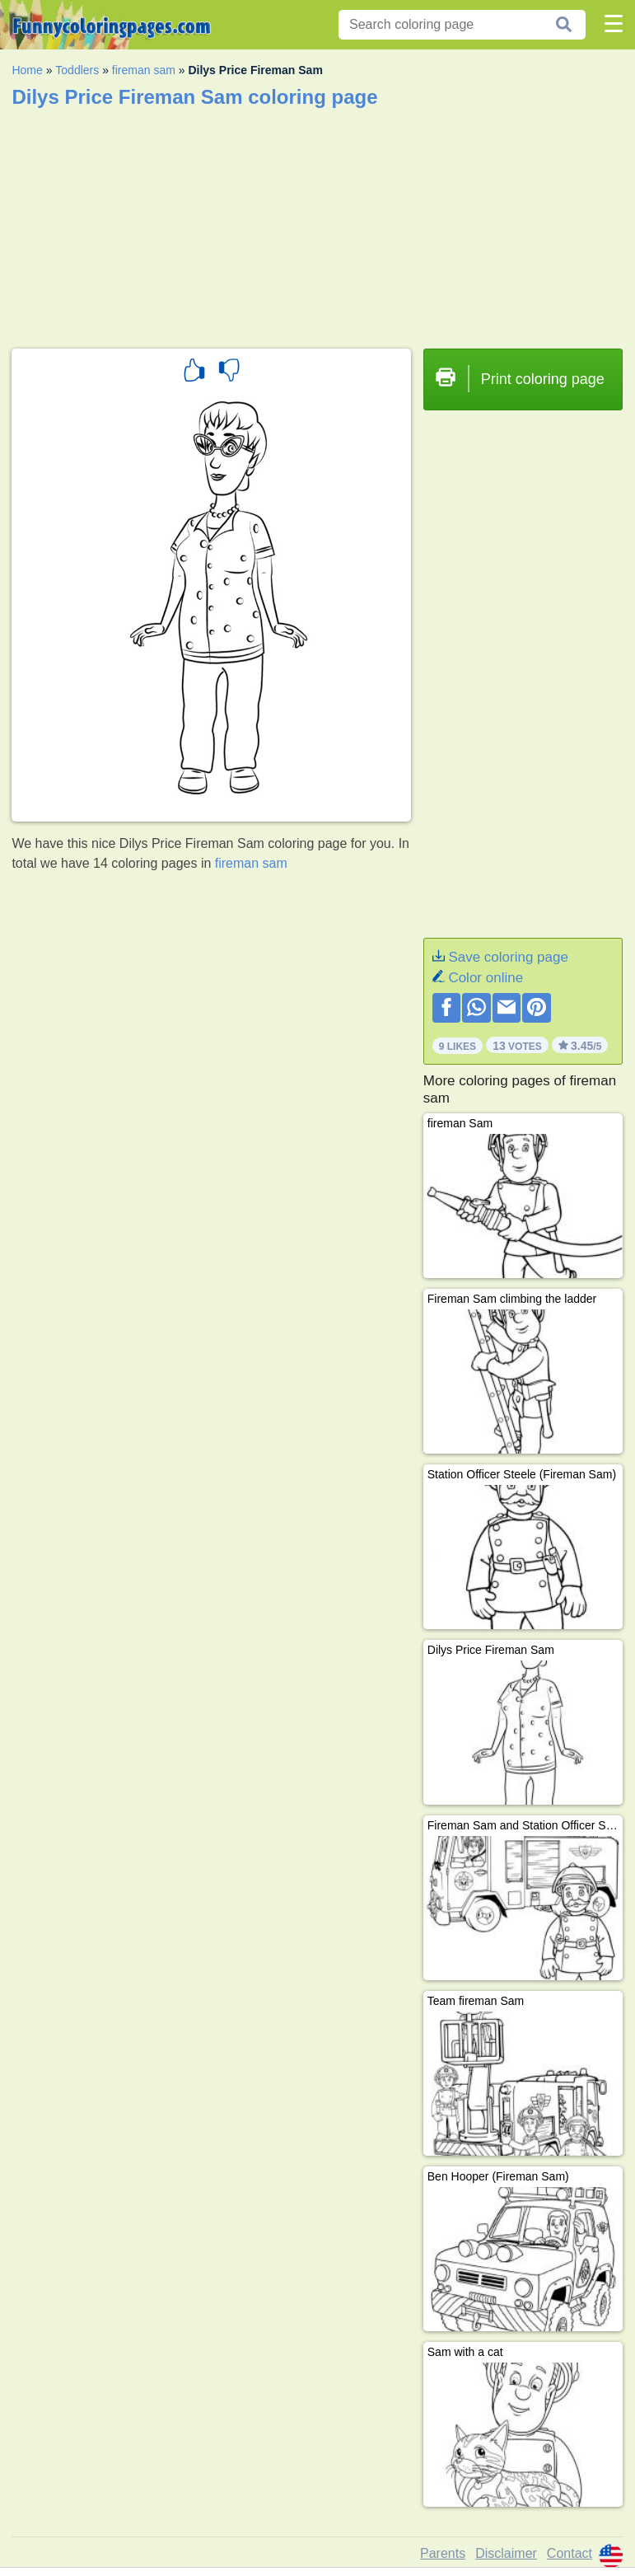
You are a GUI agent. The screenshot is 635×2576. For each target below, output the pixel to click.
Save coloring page (508, 957)
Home (27, 70)
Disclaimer (506, 2553)
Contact (569, 2553)
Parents (442, 2553)
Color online (485, 978)
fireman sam (143, 70)
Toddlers (77, 70)
